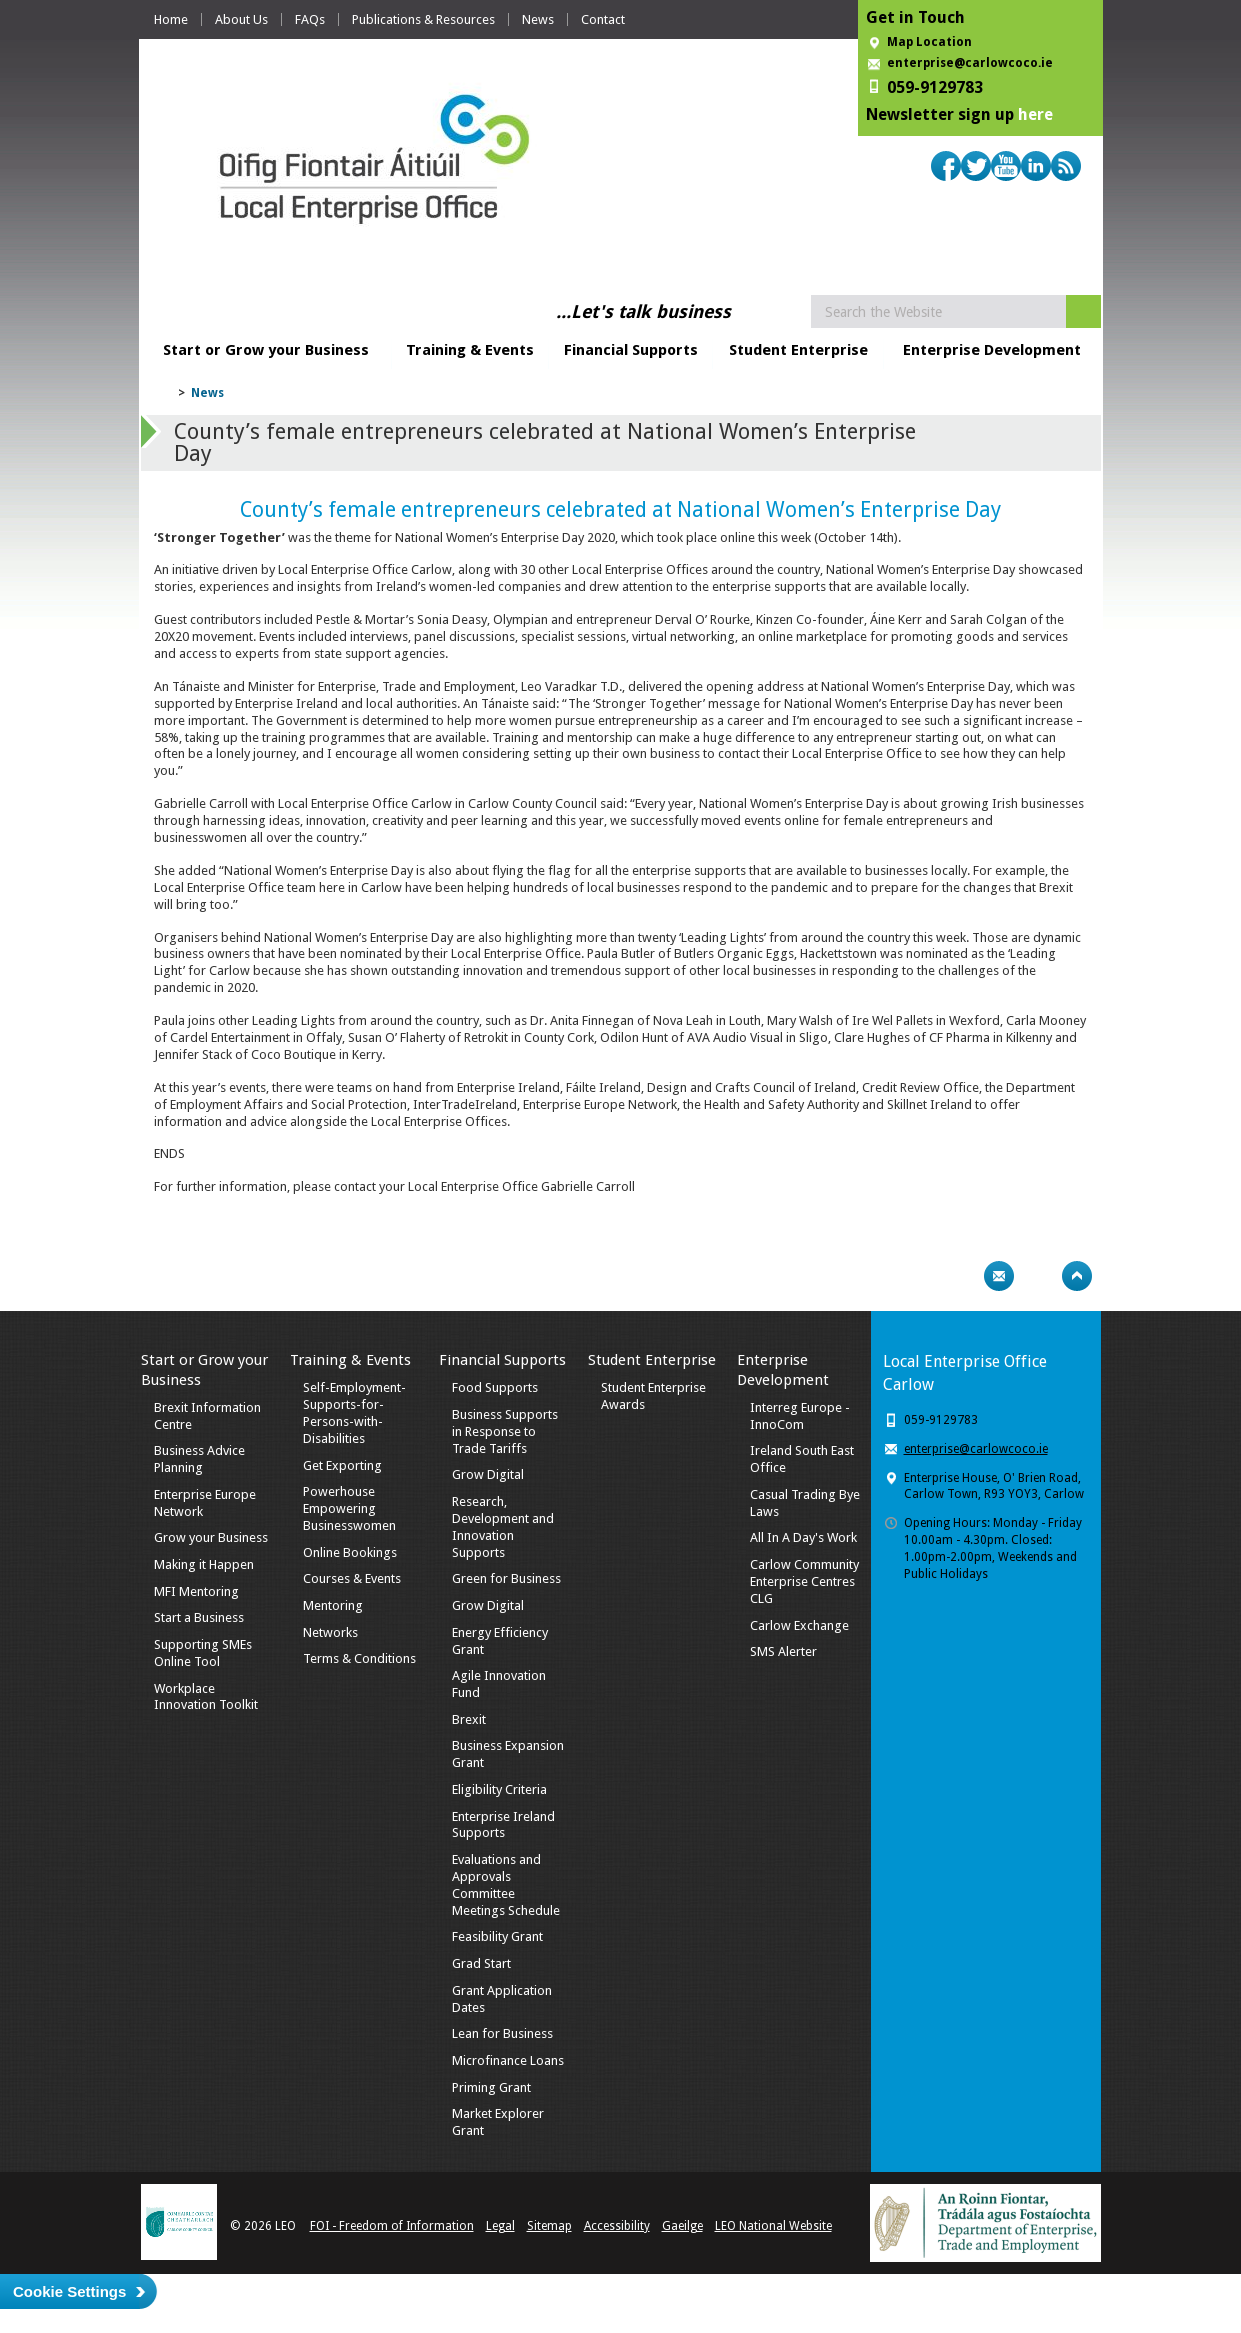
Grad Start (481, 1963)
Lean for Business (502, 2033)
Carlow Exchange (799, 1625)
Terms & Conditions (359, 1658)
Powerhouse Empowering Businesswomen (349, 1508)
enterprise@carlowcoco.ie (970, 63)
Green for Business (506, 1578)
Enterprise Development (992, 350)
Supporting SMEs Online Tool (203, 1653)
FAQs (310, 19)
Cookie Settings (69, 2291)
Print (960, 1276)
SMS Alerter (783, 1651)
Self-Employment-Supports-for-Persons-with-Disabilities (354, 1413)
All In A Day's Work (803, 1537)
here (1035, 114)
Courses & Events (352, 1578)
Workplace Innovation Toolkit (206, 1697)
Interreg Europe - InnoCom (800, 1416)
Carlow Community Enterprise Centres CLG (804, 1581)
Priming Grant (491, 2087)
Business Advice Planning (199, 1459)
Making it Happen (204, 1564)
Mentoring (333, 1605)
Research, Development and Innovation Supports (503, 1527)
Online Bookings (350, 1552)
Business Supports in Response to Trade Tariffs (505, 1431)
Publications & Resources (423, 19)
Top (1077, 1276)
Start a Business (199, 1617)
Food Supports (495, 1387)
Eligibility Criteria (499, 1789)
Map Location (929, 42)
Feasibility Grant (497, 1936)
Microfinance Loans (508, 2060)
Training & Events (470, 350)
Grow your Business (211, 1537)
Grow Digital (488, 1474)
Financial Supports (631, 350)
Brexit (469, 1719)
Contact (603, 19)
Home (171, 19)
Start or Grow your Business (266, 350)
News (538, 19)
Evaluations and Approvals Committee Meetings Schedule (506, 1885)
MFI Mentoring (196, 1591)
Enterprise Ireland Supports (503, 1825)
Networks (330, 1632)
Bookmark (1038, 1276)
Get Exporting (342, 1465)
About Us (241, 19)
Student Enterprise (798, 350)
